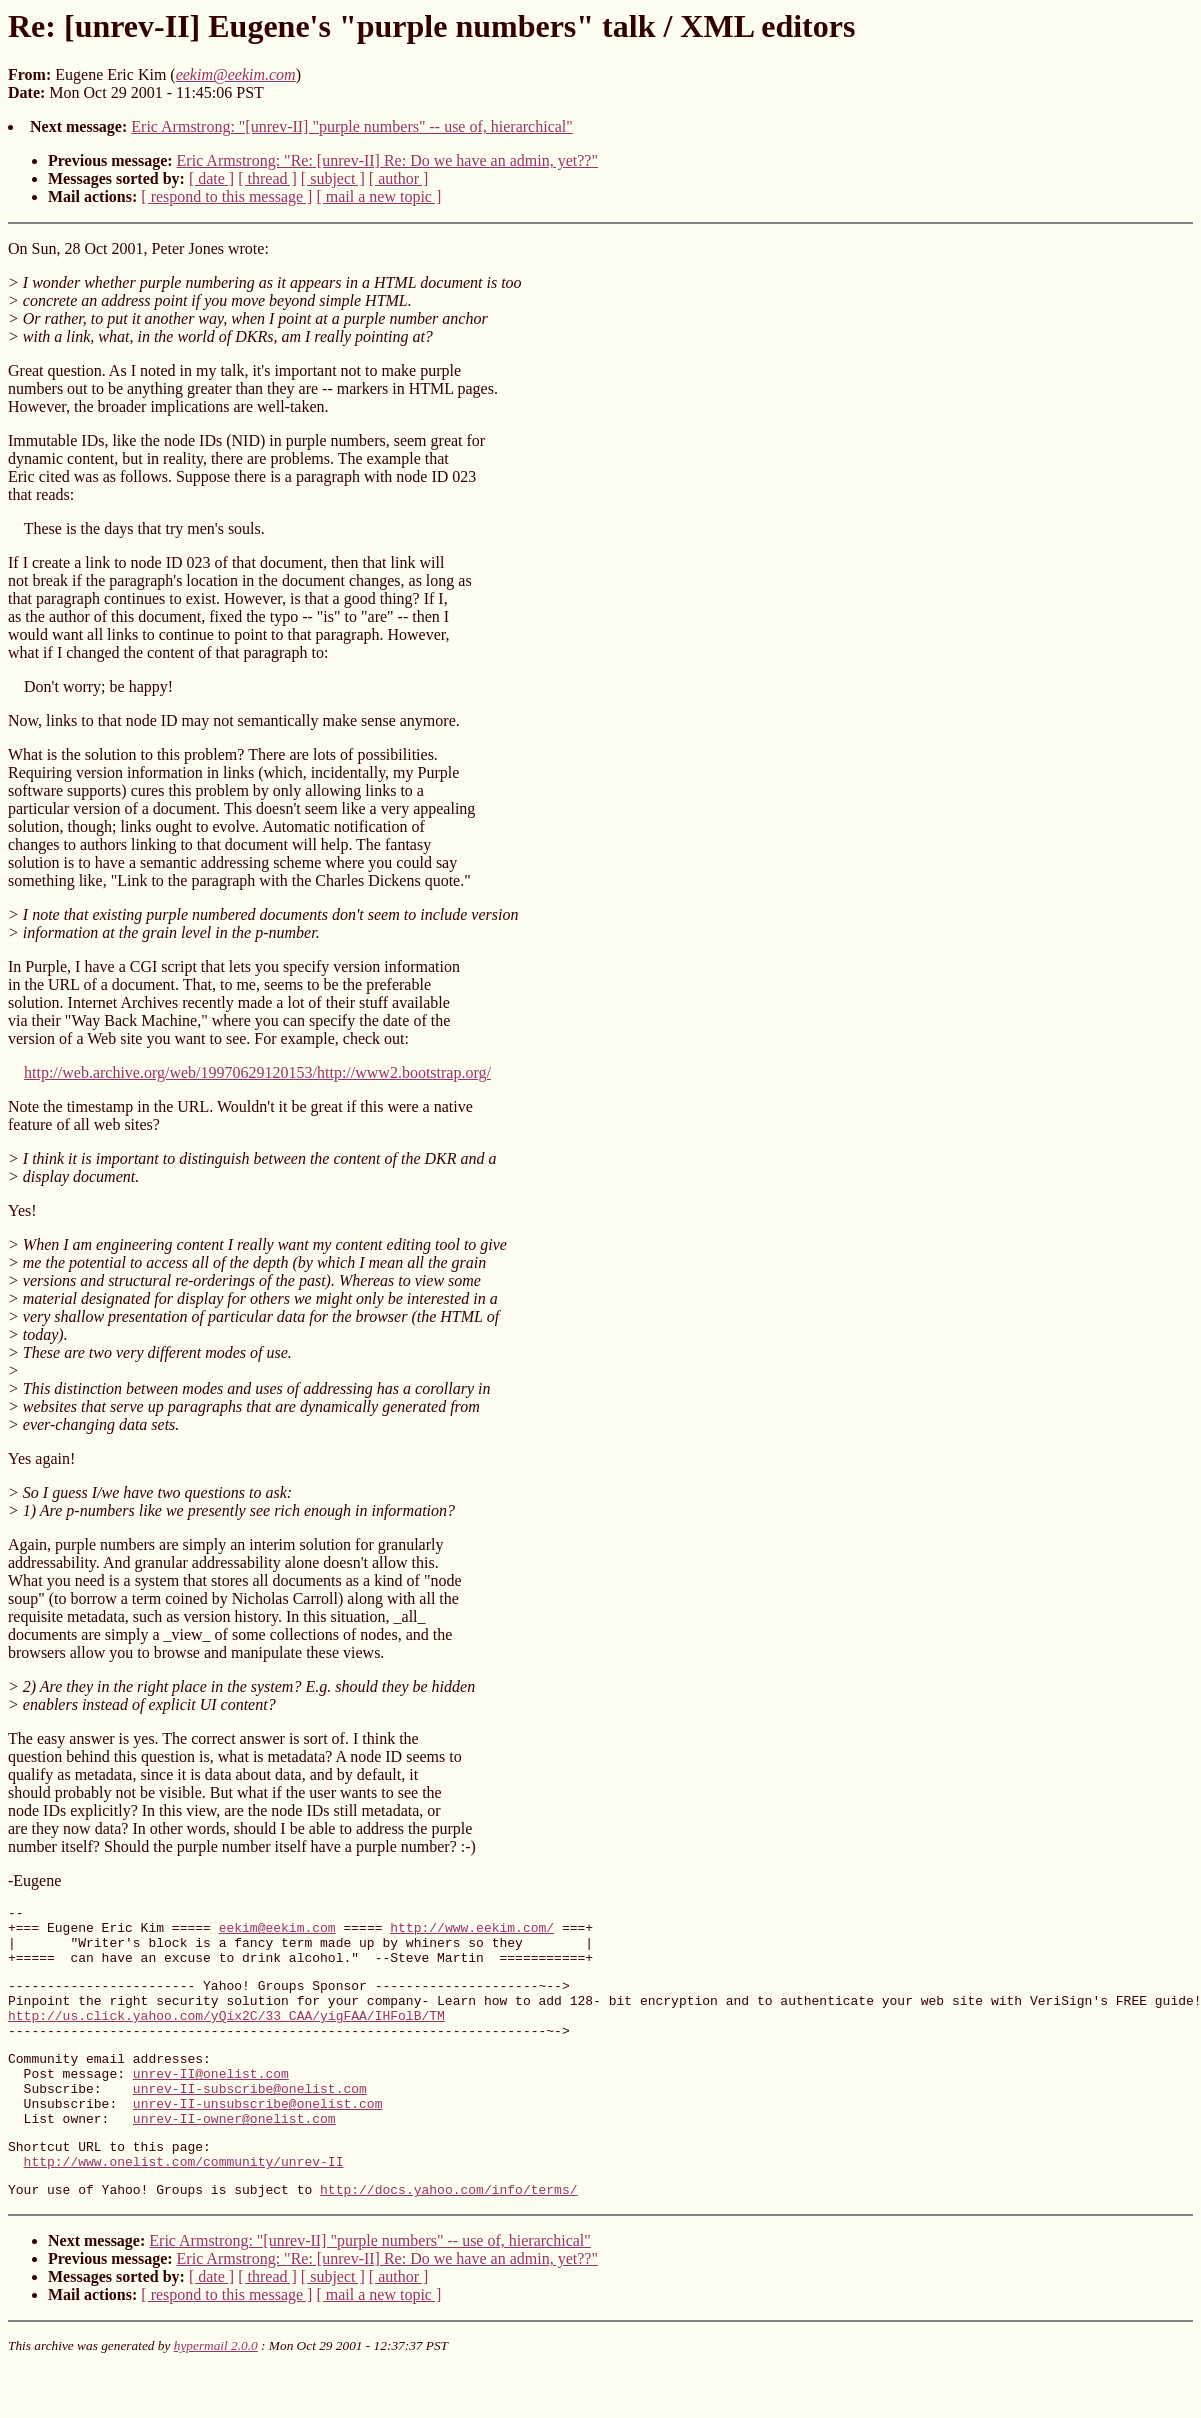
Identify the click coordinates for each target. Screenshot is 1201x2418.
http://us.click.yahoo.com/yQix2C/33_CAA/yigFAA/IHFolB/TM (226, 2036)
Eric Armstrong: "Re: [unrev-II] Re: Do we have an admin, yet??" (387, 160)
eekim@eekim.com (277, 1933)
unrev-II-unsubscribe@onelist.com (258, 2139)
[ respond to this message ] (226, 196)
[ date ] (211, 178)
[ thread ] (267, 178)
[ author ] (399, 178)
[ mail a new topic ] (378, 196)
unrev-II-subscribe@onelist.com (250, 2121)
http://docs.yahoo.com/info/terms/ (448, 2237)
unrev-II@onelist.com (211, 2103)
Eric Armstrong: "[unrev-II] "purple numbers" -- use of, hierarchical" (352, 126)
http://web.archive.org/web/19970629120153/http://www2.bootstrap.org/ (257, 1072)
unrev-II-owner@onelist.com (234, 2157)
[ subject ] (333, 178)
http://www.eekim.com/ (472, 1933)
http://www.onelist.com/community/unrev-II (184, 2206)
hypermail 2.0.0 (216, 2393)
